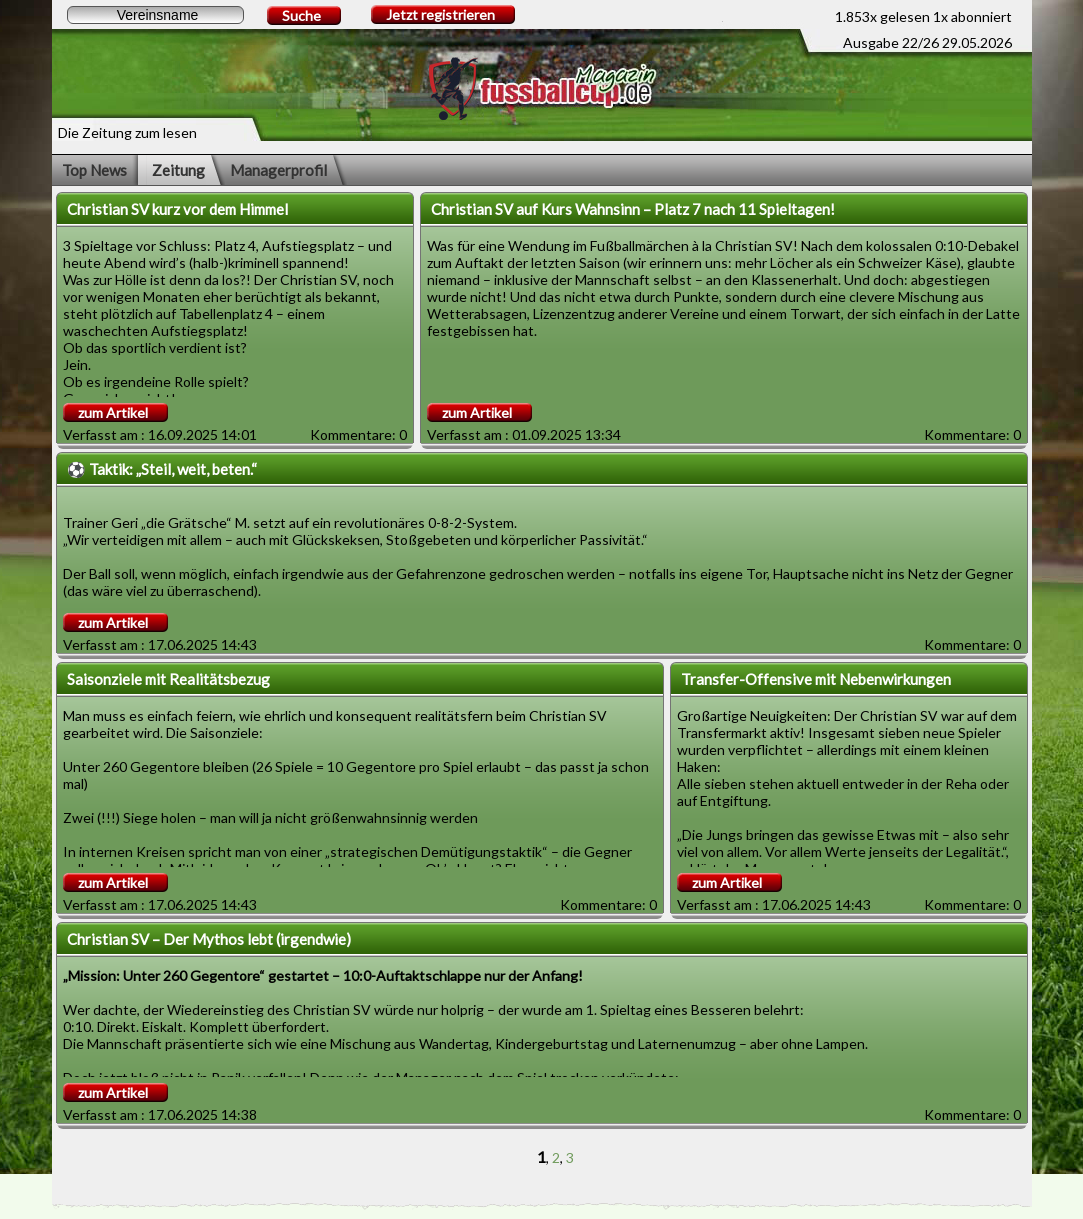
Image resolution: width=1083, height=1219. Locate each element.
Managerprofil (278, 170)
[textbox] (155, 15)
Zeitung (178, 170)
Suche (301, 15)
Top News (94, 170)
